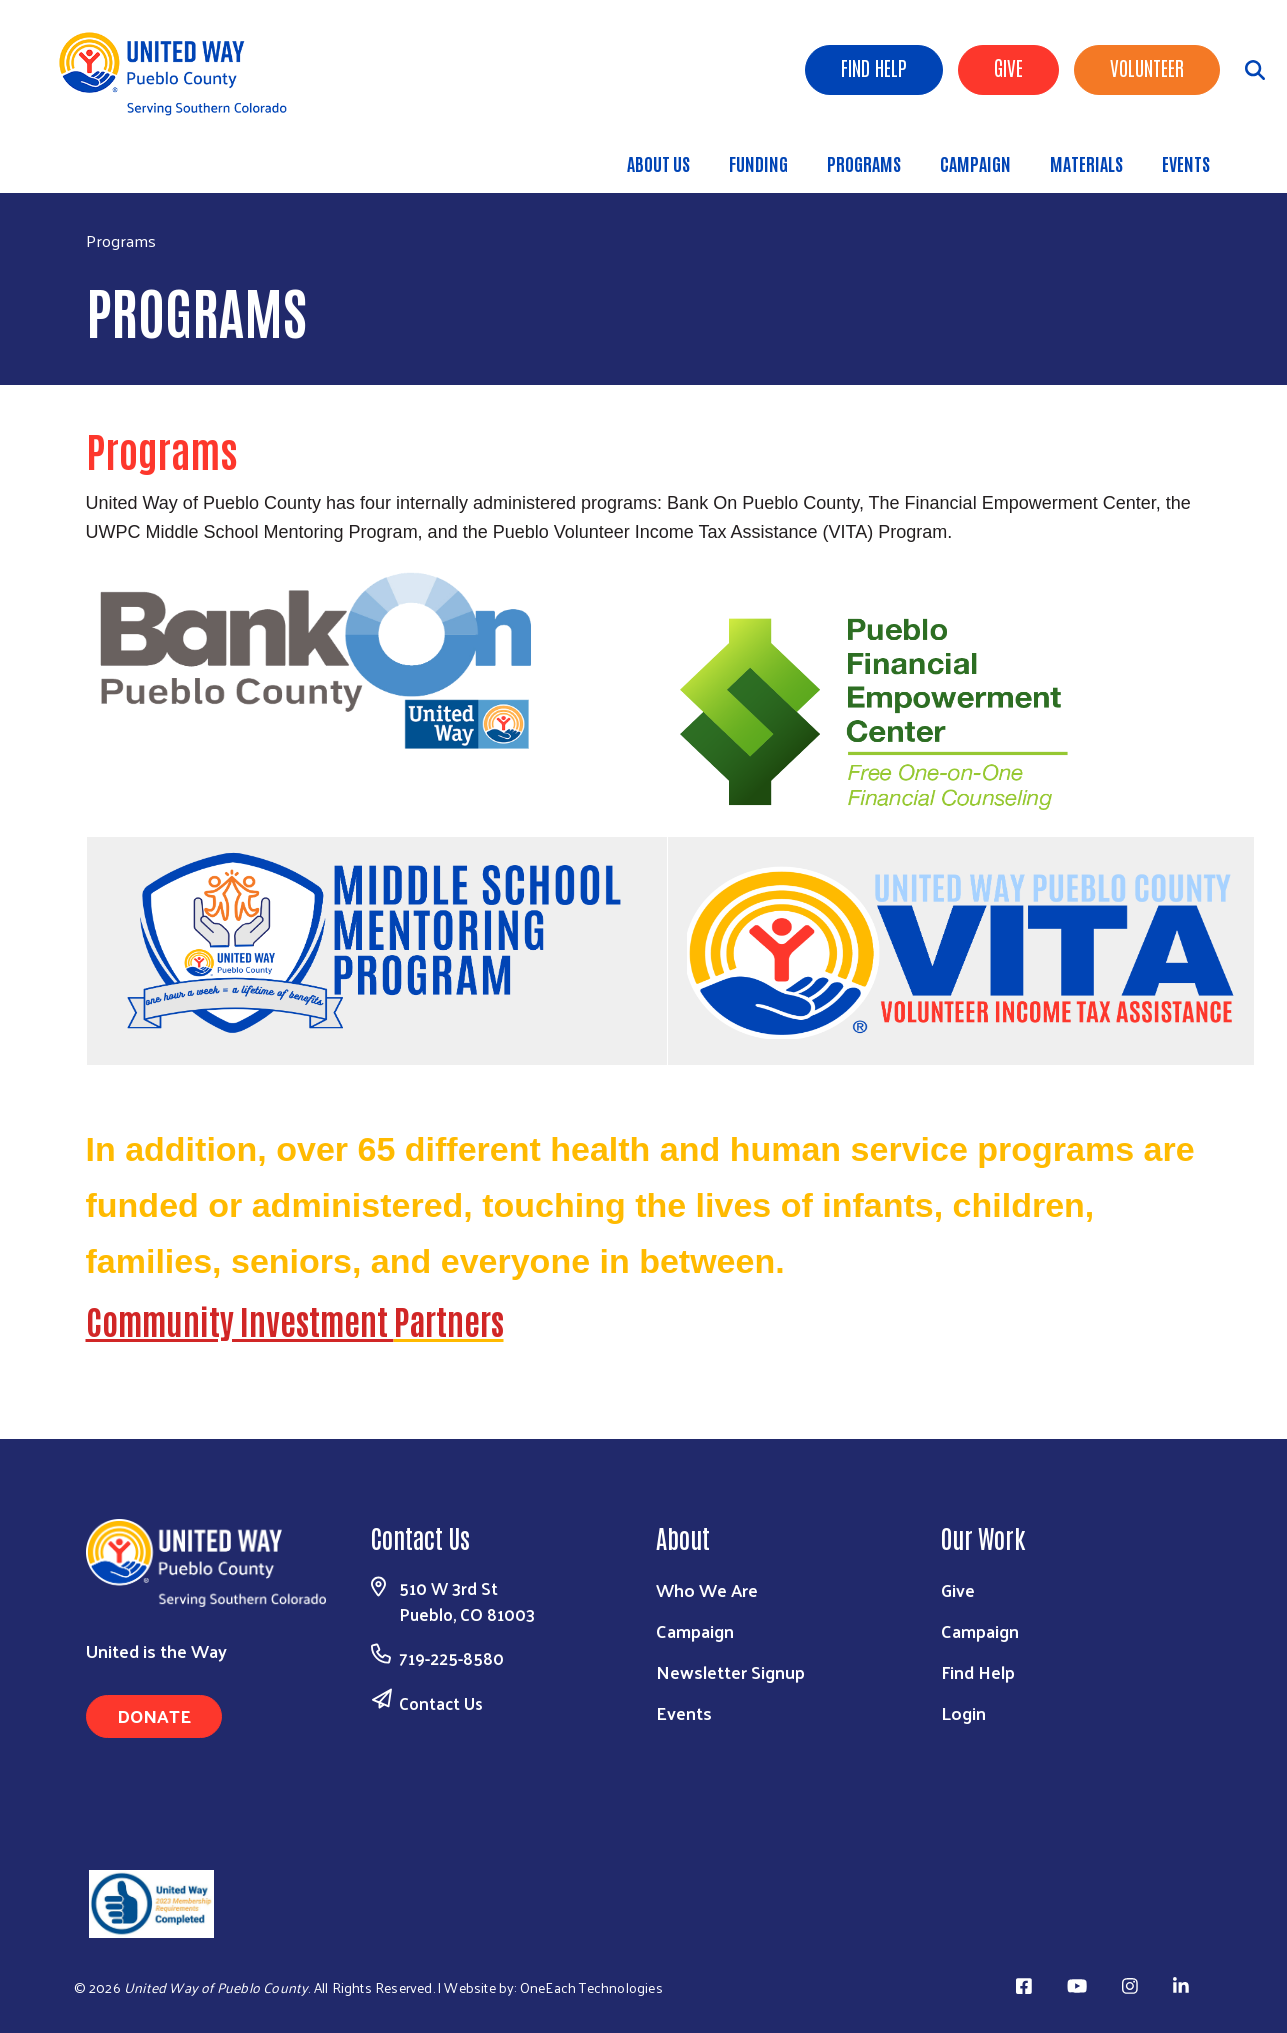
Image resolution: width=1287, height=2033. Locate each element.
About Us (658, 163)
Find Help (874, 67)
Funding (758, 163)
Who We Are (707, 1589)
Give (1008, 67)
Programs (864, 163)
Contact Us (441, 1703)
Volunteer (1147, 67)
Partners (449, 1320)
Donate (154, 1715)
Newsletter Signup (730, 1671)
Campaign (975, 163)
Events (1186, 163)
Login (963, 1712)
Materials (1086, 163)
